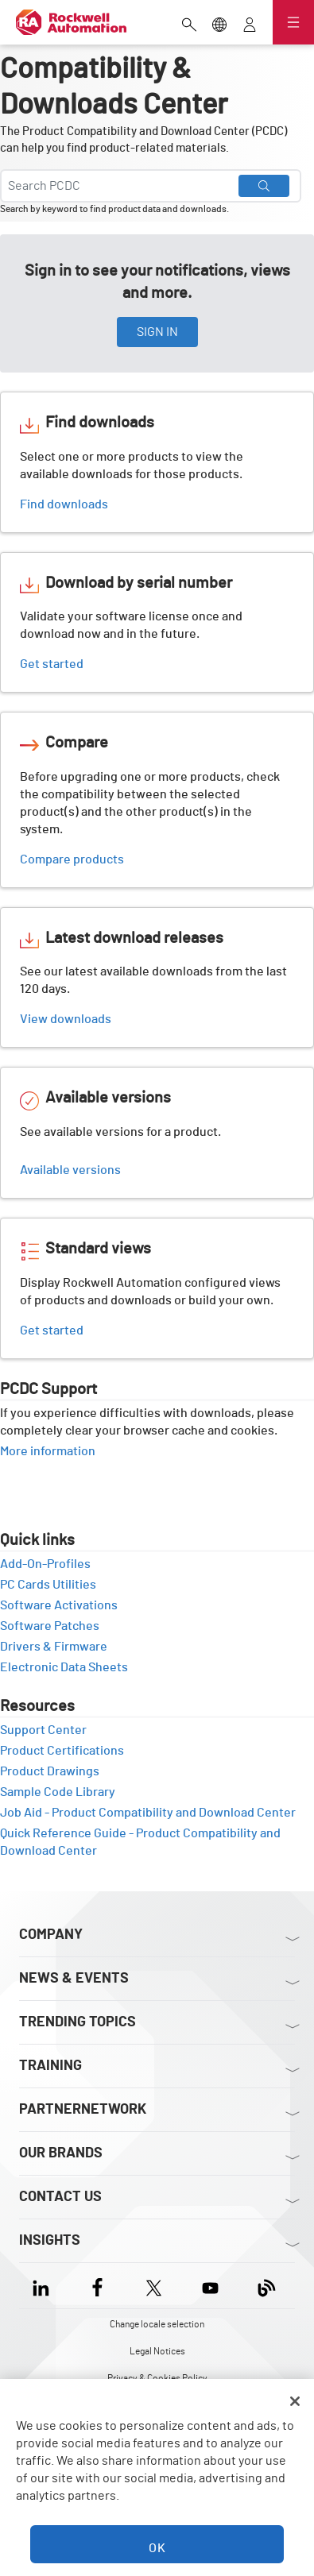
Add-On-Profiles (51, 1564)
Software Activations (64, 1605)
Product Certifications (67, 1750)
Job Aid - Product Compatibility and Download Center (148, 1812)
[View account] (249, 23)
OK (157, 2548)
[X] (154, 2285)
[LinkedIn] (44, 2285)
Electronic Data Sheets (69, 1667)
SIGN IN (157, 332)
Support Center (49, 1730)
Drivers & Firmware (59, 1646)
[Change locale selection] (219, 23)
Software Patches (55, 1626)
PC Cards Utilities (53, 1584)
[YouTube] (210, 2285)
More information (53, 1451)
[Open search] (189, 23)
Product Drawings (55, 1771)
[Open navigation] (293, 22)
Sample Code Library (63, 1792)
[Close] (294, 2401)
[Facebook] (97, 2285)
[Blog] (267, 2285)
